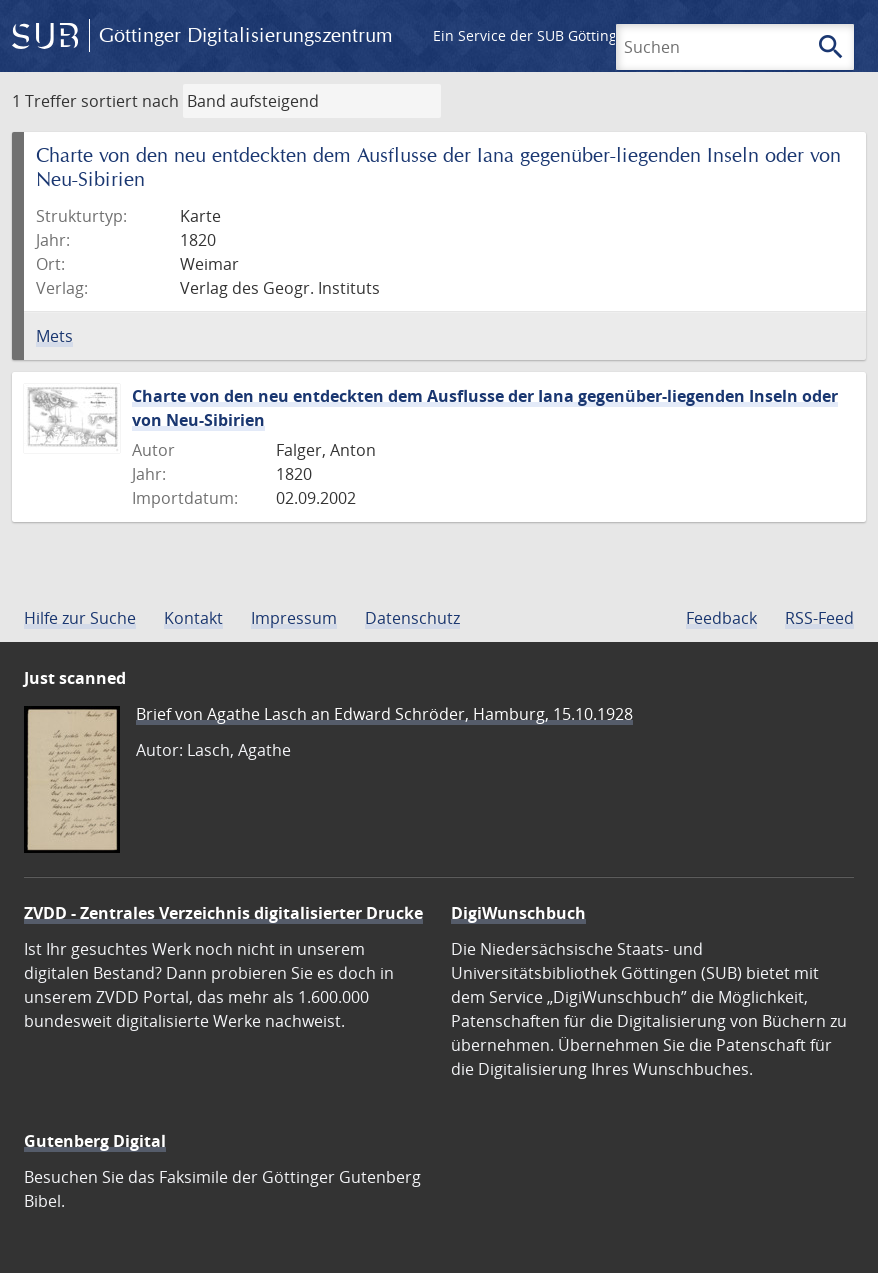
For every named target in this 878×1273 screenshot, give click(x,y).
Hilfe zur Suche (80, 618)
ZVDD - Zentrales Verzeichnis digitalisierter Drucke (223, 913)
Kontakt (193, 618)
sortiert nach (130, 101)
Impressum (294, 618)
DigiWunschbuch (518, 913)
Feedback (721, 618)
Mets (54, 336)
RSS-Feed (819, 618)
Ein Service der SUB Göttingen (533, 35)
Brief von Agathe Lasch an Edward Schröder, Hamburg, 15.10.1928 (384, 714)
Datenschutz (412, 618)
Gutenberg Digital (95, 1141)
